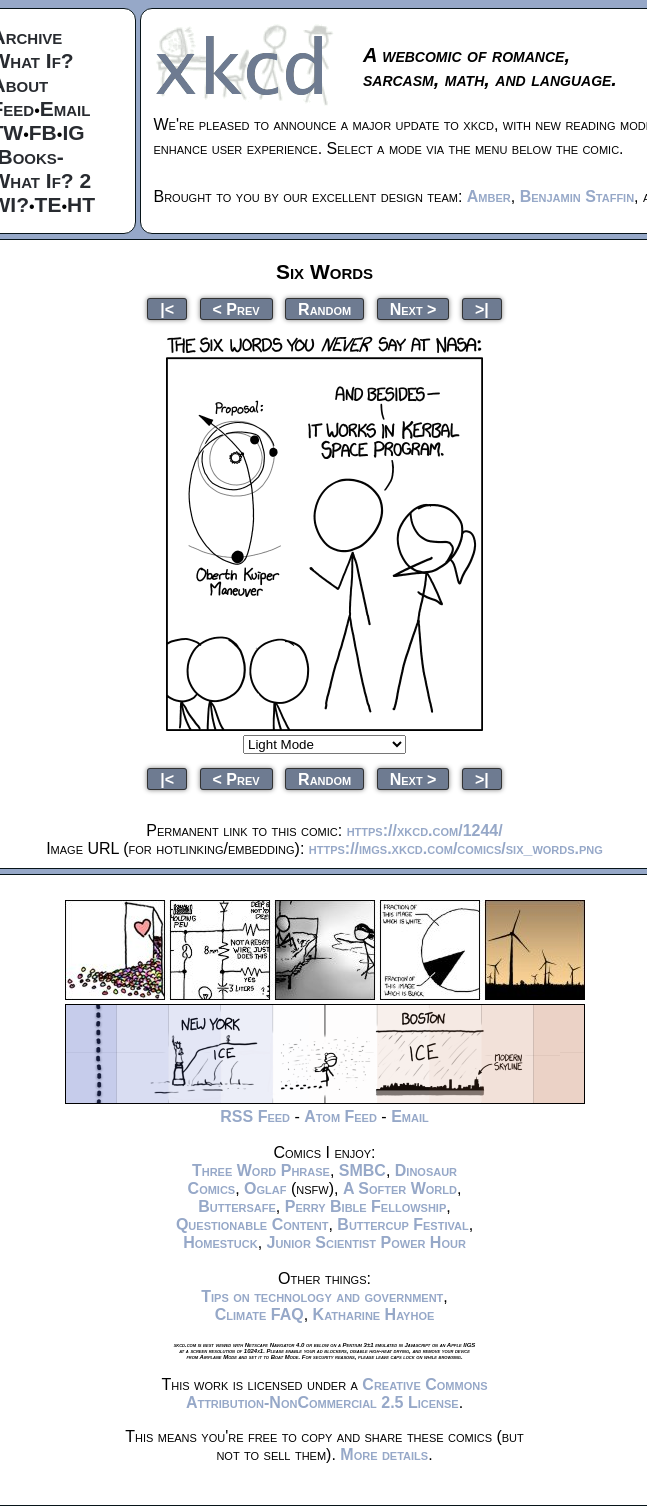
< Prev (236, 308)
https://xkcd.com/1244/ (425, 830)
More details (384, 1454)
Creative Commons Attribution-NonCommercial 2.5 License (337, 1393)
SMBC (362, 1170)
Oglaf (265, 1188)
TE (48, 204)
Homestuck (220, 1242)
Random (324, 308)
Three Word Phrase (261, 1170)
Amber (489, 196)
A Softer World (400, 1188)
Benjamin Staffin (577, 196)
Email (65, 108)
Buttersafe (237, 1206)
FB (43, 132)
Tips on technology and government (322, 1296)
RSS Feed (255, 1116)
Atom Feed (340, 1116)
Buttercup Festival (402, 1224)
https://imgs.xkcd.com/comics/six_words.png (456, 848)
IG (73, 132)
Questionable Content (252, 1224)
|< (167, 308)
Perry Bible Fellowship (366, 1206)
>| (482, 308)
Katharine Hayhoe (374, 1314)
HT (81, 204)
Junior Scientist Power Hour (366, 1242)
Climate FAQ (259, 1314)
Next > (413, 308)
